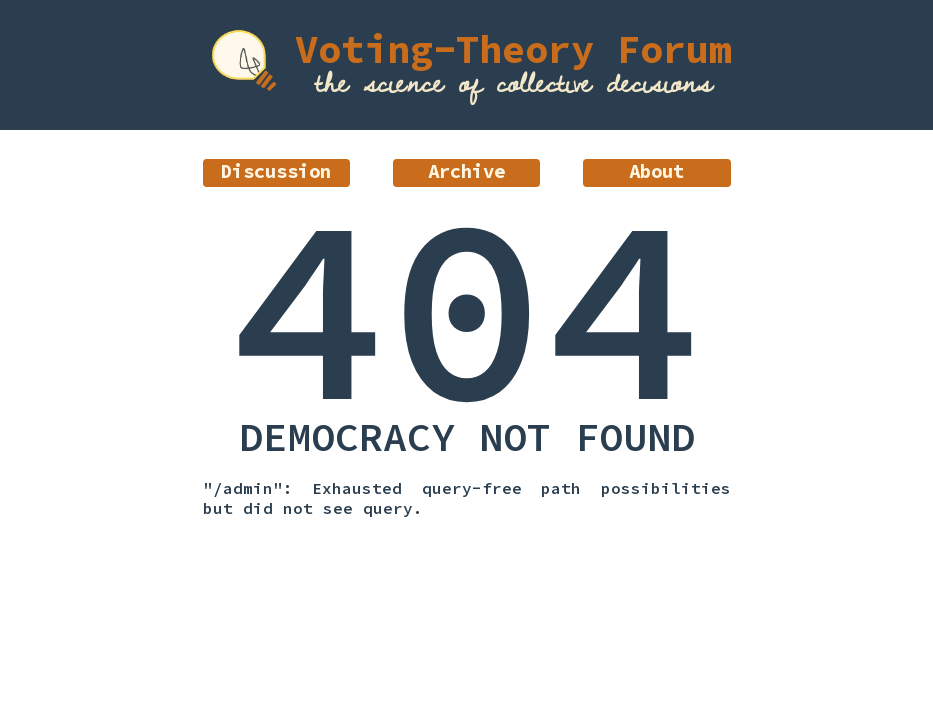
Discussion (276, 171)
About (656, 171)
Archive (466, 171)
